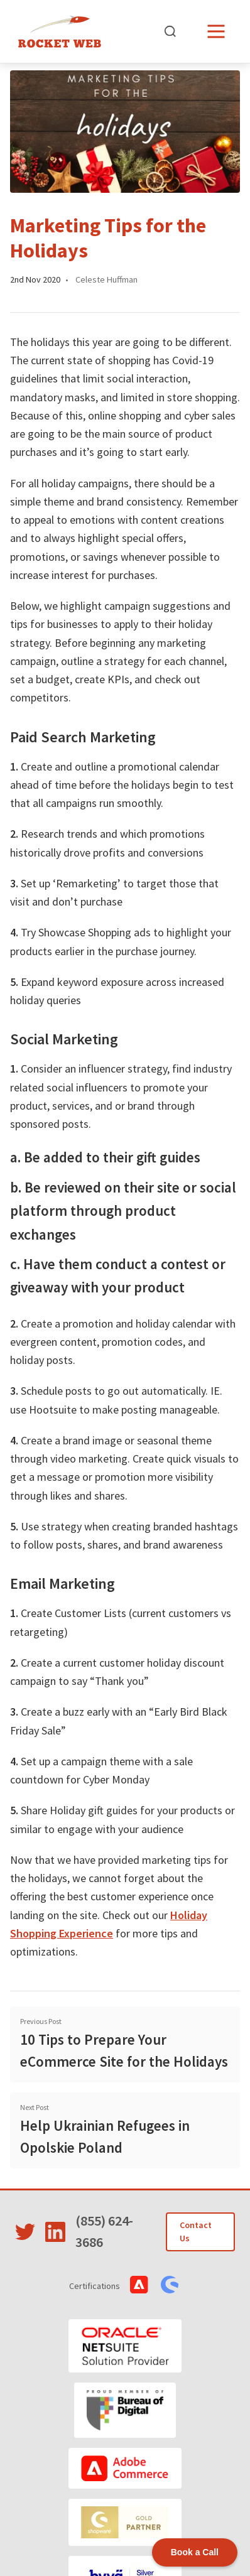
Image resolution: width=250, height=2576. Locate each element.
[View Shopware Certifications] (169, 2284)
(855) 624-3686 (104, 2231)
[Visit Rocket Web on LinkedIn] (55, 2232)
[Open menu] (216, 31)
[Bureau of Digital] (125, 2410)
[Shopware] (125, 2522)
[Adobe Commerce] (125, 2468)
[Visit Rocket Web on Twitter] (25, 2232)
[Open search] (170, 31)
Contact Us (196, 2231)
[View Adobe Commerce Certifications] (139, 2284)
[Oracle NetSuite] (125, 2346)
